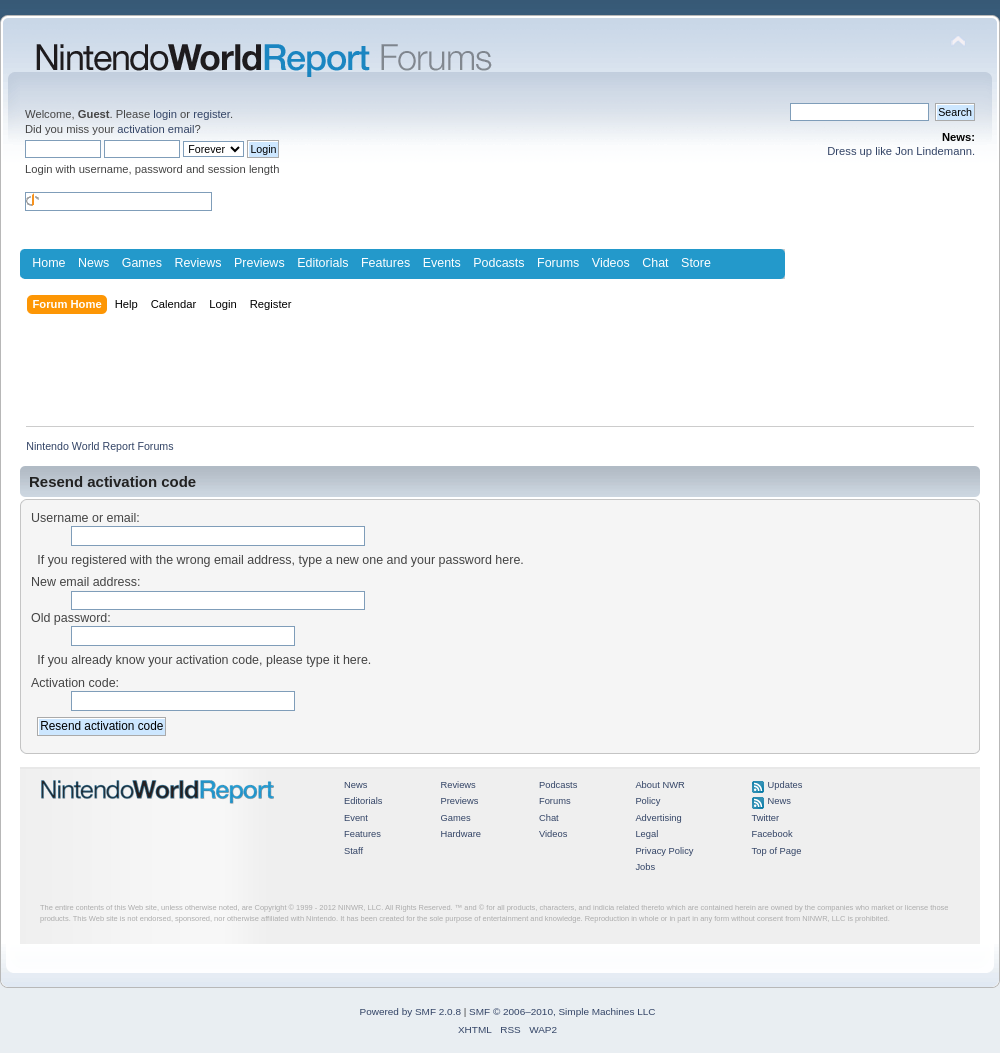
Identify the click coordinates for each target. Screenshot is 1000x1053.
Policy (647, 801)
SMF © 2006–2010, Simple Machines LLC (562, 1011)
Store (696, 263)
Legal (646, 834)
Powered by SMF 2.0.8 (410, 1011)
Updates (785, 785)
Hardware (460, 834)
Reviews (197, 263)
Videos (611, 263)
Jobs (645, 867)
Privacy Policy (664, 851)
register (211, 114)
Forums (558, 263)
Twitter (766, 818)
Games (142, 263)
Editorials (322, 263)
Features (385, 263)
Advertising (658, 818)
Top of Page (777, 851)
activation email (155, 129)
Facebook (772, 834)
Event (356, 818)
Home (48, 263)
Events (442, 263)
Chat (655, 263)
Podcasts (498, 263)
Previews (259, 263)
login (165, 114)
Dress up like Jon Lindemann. (901, 151)
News (93, 263)
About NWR (659, 785)
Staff (353, 851)
